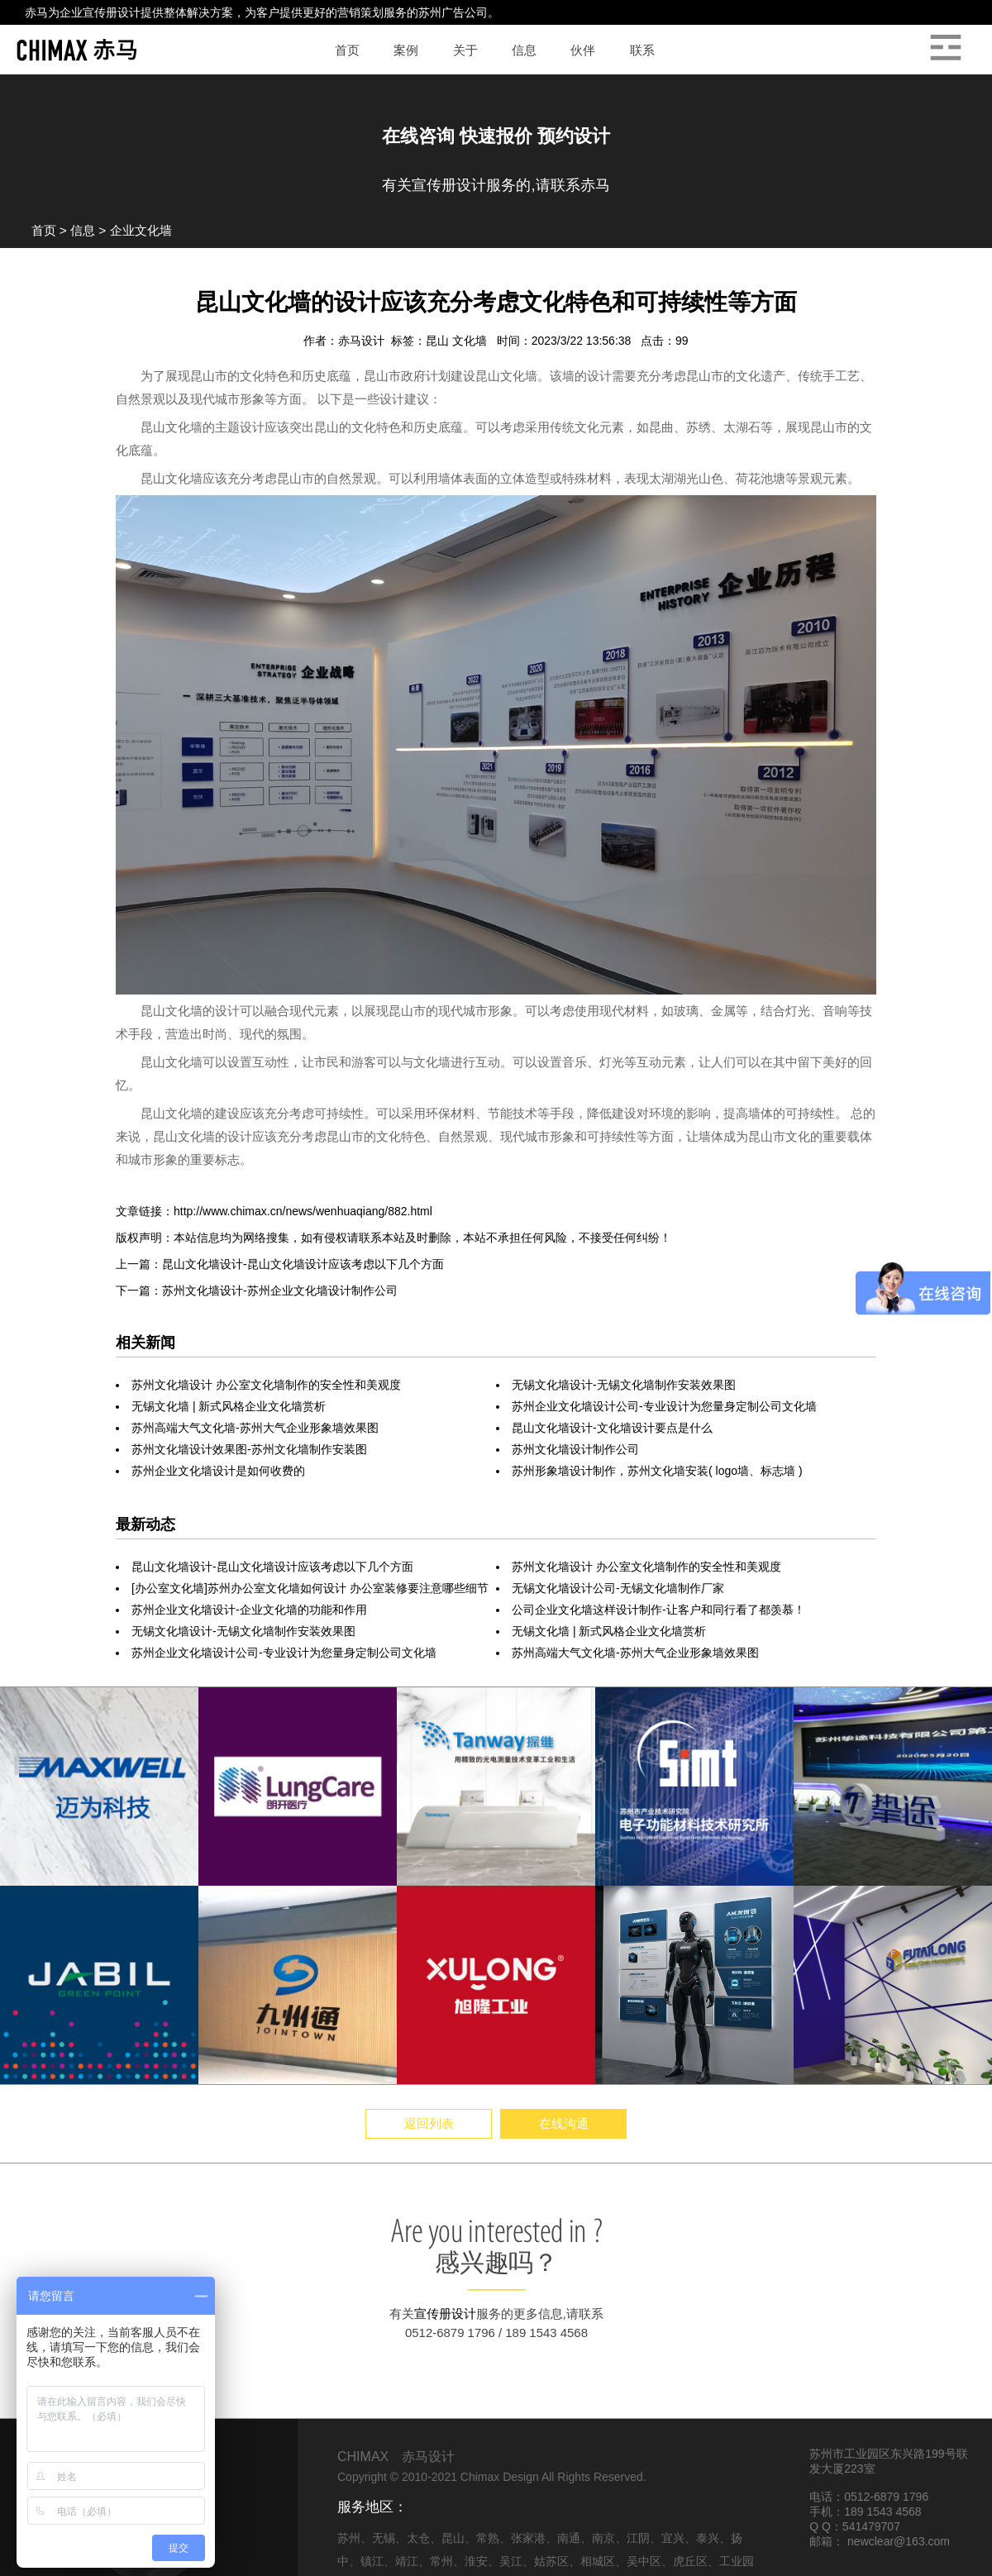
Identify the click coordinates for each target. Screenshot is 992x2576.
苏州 (348, 2538)
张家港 (528, 2538)
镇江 (372, 2561)
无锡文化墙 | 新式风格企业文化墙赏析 (228, 1406)
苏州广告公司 (453, 12)
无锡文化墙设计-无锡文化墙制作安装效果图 (624, 1384)
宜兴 (672, 2538)
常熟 (487, 2538)
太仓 (418, 2538)
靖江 (406, 2561)
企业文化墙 (141, 230)
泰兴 (707, 2538)
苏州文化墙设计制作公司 (575, 1449)
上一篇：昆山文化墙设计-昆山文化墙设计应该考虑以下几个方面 (280, 1264)
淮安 (476, 2561)
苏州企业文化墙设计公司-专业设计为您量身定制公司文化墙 (664, 1406)
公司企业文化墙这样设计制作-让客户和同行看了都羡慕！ (658, 1609)
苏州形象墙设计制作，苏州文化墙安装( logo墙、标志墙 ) (657, 1470)
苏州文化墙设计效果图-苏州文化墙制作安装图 (249, 1449)
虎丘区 (690, 2561)
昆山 (439, 340)
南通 (568, 2538)
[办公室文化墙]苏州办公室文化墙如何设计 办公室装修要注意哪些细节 (310, 1588)
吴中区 (644, 2561)
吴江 (510, 2561)
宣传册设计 (112, 12)
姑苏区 (551, 2561)
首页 (43, 230)
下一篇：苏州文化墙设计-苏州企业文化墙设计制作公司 (257, 1290)
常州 (441, 2561)
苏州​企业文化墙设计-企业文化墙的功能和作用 (249, 1609)
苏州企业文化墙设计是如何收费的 (218, 1470)
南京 (603, 2538)
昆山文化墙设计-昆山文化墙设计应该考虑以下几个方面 (272, 1566)
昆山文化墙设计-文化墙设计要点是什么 (612, 1427)
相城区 (597, 2561)
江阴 (638, 2538)
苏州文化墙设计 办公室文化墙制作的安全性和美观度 (266, 1384)
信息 (82, 230)
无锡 (383, 2538)
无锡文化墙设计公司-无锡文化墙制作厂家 (618, 1588)
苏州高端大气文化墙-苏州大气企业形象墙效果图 (255, 1427)
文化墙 (471, 340)
